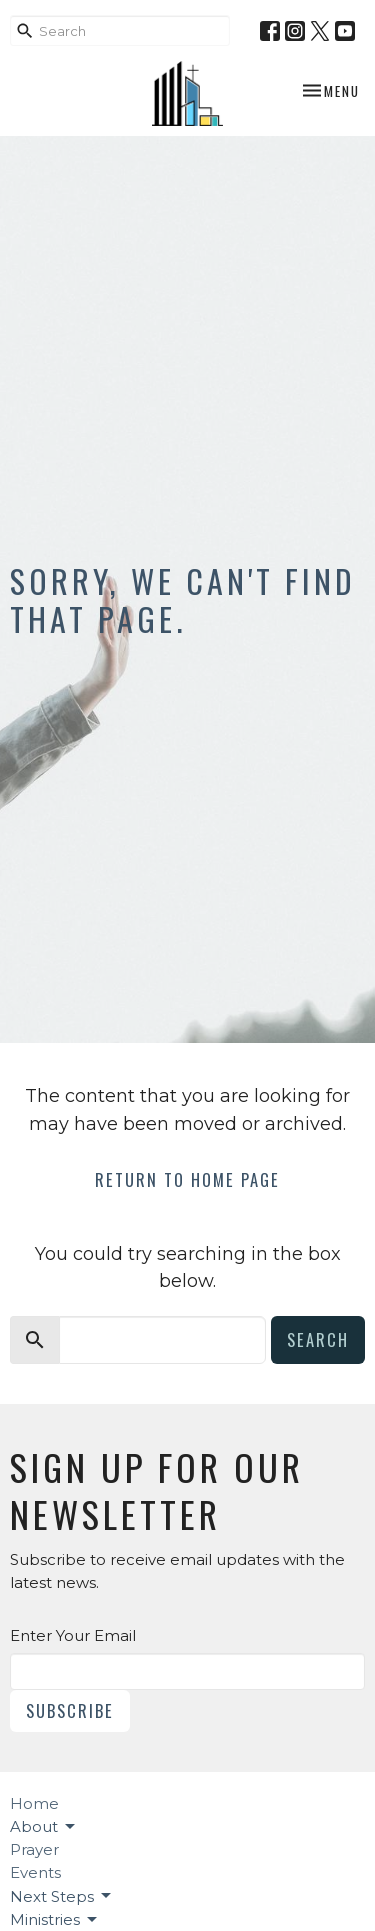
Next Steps (62, 1896)
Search (318, 1339)
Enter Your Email (73, 1635)
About (44, 1827)
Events (35, 1872)
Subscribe (70, 1710)
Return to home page (187, 1179)
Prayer (34, 1849)
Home (34, 1803)
